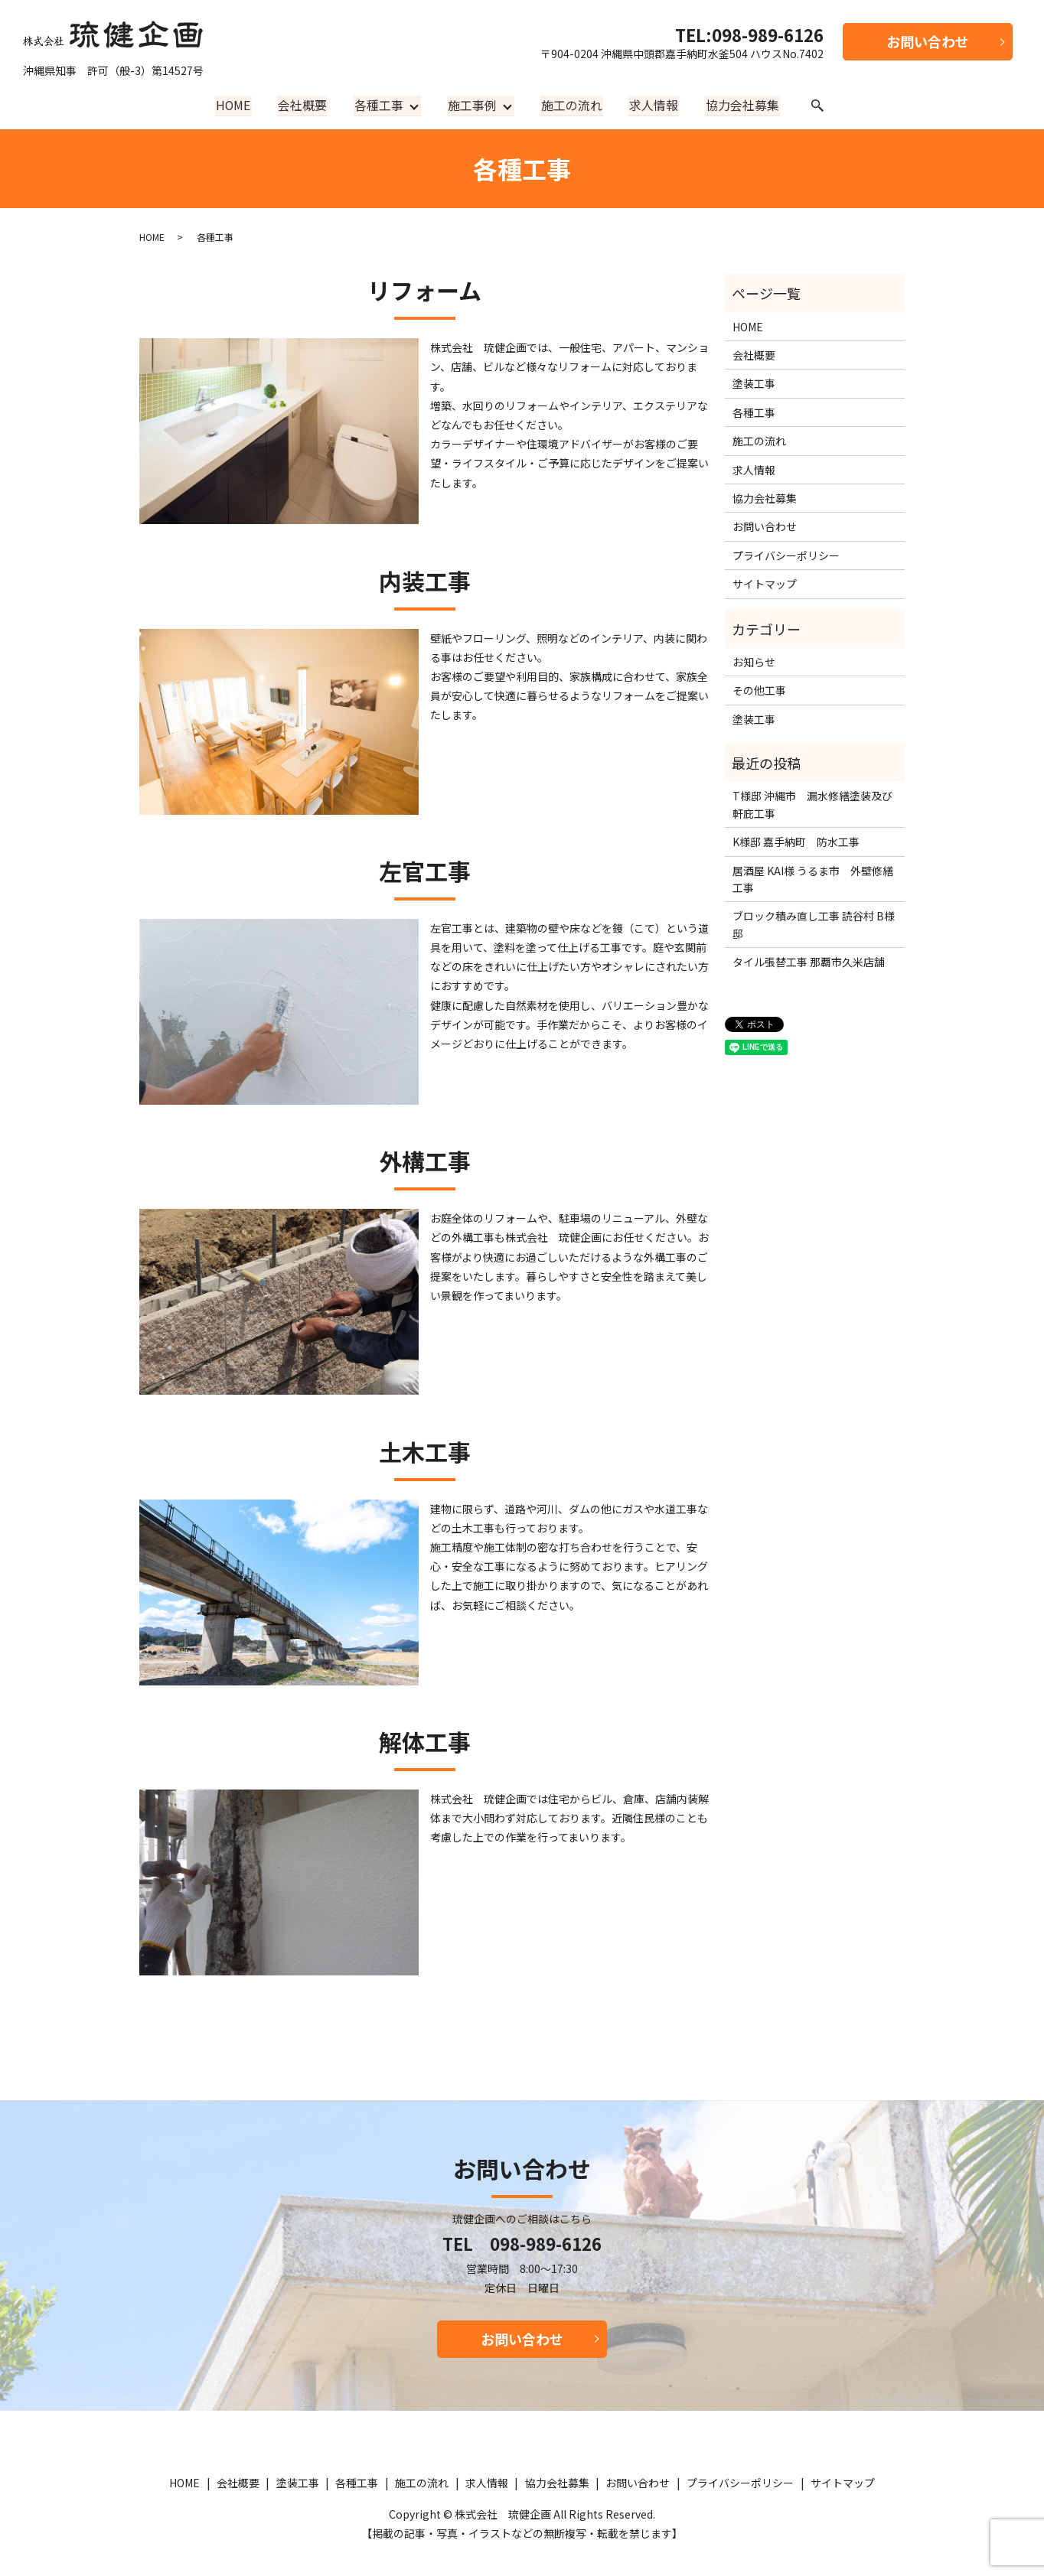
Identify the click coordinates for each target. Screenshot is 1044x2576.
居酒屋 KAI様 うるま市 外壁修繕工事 (812, 879)
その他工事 (759, 690)
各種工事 (379, 105)
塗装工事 (753, 383)
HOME (236, 105)
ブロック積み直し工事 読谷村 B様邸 (813, 924)
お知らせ (753, 661)
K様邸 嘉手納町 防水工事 (796, 841)
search (813, 105)
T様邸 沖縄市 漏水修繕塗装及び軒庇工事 (812, 804)
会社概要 (304, 105)
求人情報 (652, 105)
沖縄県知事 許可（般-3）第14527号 (113, 45)
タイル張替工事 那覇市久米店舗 (808, 961)
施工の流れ (571, 105)
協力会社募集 (739, 105)
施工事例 (472, 105)
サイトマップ (764, 583)
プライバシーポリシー (786, 555)
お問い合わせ (927, 41)
